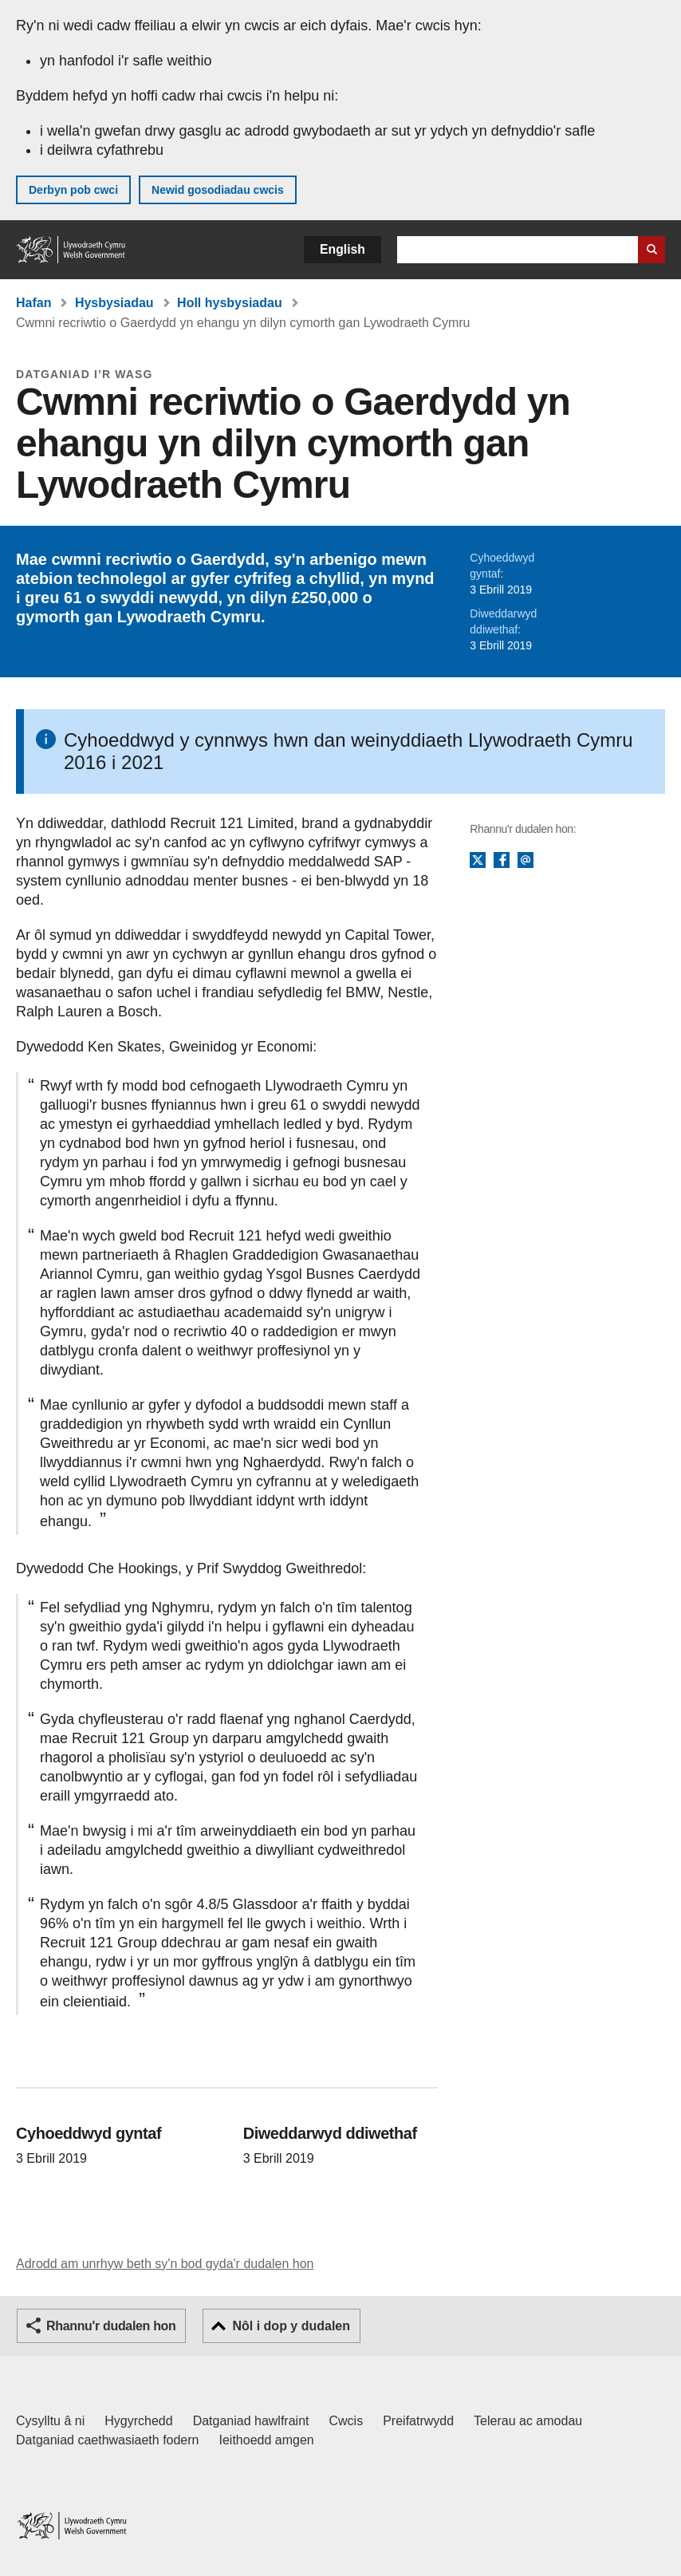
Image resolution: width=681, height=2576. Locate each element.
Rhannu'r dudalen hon (110, 2326)
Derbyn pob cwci (73, 189)
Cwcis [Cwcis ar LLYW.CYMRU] (346, 2421)
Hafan (33, 303)
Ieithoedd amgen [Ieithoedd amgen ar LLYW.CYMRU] (266, 2440)
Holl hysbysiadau (229, 303)
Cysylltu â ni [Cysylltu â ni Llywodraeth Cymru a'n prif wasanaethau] (50, 2421)
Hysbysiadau (114, 303)
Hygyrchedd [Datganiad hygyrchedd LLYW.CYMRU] (138, 2421)
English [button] (342, 249)
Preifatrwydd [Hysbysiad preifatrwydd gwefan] (418, 2421)
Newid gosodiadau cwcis (218, 189)
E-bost (525, 861)
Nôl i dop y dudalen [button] (291, 2326)
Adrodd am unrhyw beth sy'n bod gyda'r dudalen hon (164, 2263)
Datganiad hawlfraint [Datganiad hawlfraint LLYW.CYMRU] (251, 2421)
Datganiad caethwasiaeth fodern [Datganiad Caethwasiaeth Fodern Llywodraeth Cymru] (107, 2440)
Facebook (502, 861)
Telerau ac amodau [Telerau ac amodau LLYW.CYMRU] (528, 2421)
